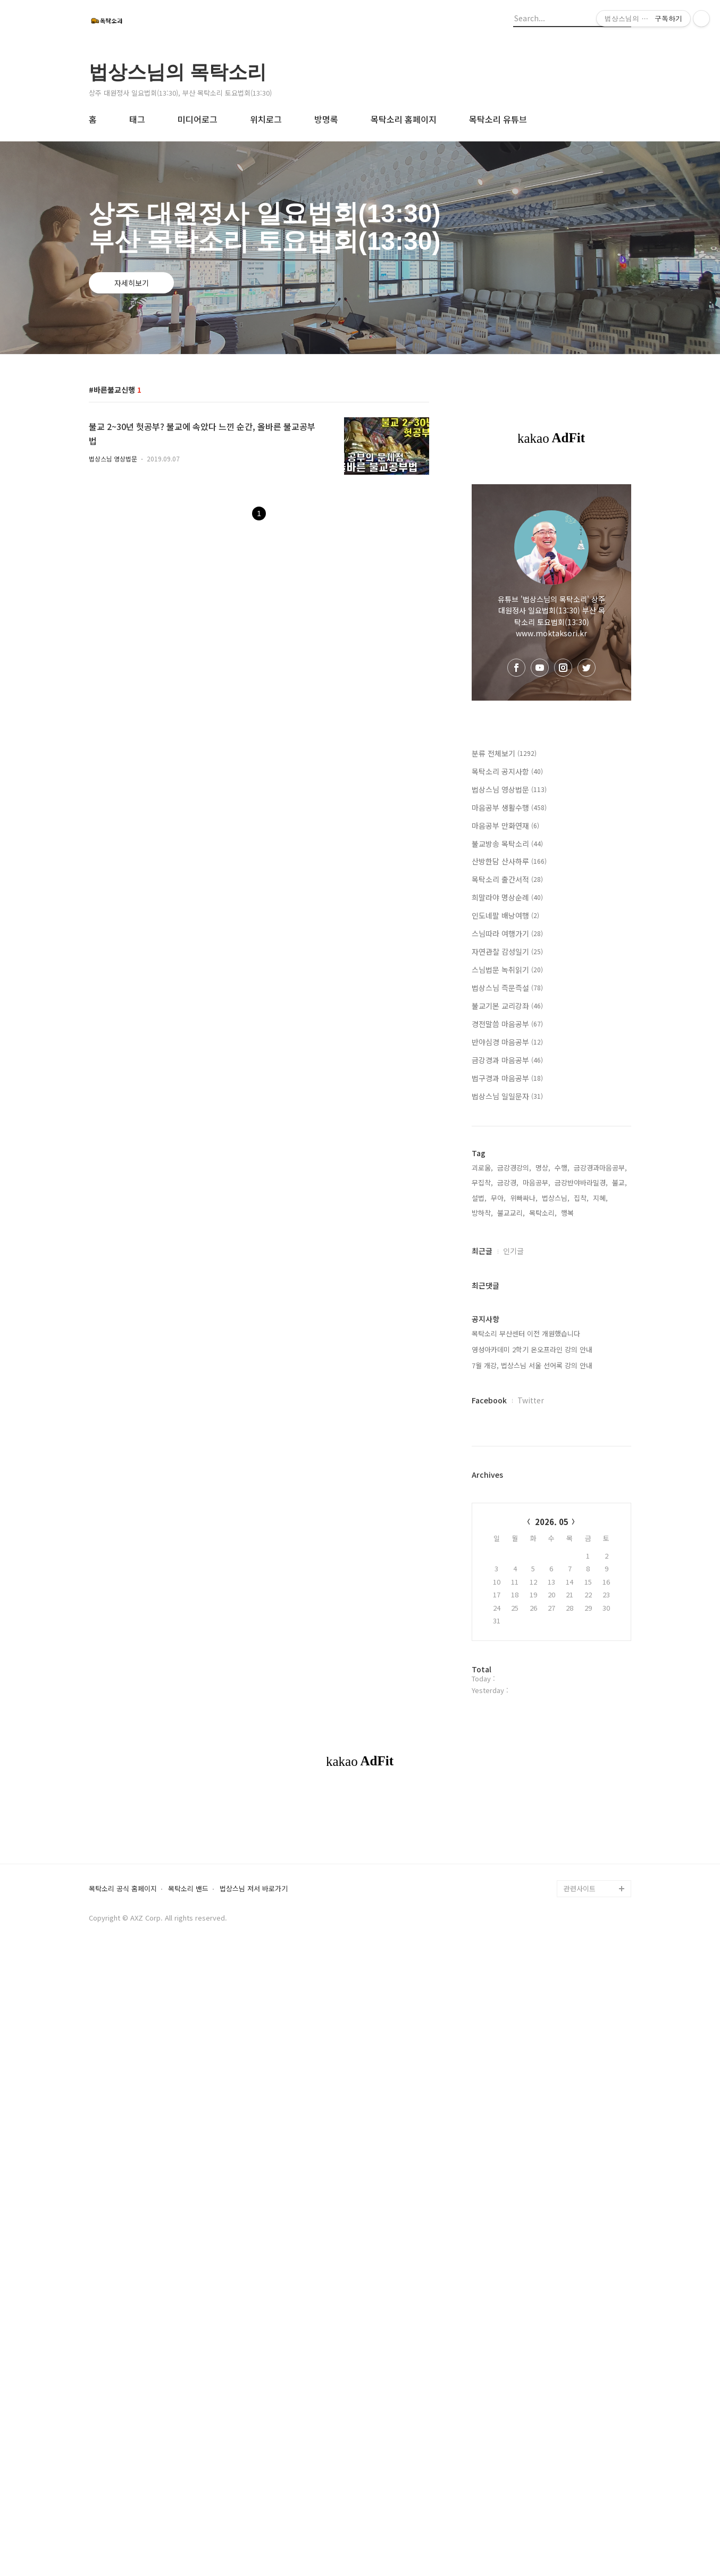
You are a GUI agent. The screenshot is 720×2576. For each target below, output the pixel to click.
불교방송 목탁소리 (507, 843)
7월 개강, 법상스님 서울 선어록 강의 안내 (532, 1365)
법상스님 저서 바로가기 (254, 2038)
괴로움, (482, 1168)
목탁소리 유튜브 (498, 119)
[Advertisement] (360, 1874)
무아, (498, 1198)
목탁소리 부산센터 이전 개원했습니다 (526, 1333)
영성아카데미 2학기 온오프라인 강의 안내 (532, 1349)
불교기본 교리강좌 (507, 1005)
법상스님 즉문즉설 (507, 987)
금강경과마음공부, (600, 1168)
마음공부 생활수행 (509, 807)
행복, (568, 1213)
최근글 (482, 1250)
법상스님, (556, 1198)
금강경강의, (514, 1168)
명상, (542, 1168)
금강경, (507, 1182)
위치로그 (266, 119)
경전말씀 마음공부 (507, 1023)
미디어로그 (197, 119)
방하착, (482, 1213)
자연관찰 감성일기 (507, 951)
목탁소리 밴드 (188, 2038)
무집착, (482, 1182)
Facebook (489, 1400)
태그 (137, 119)
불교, (619, 1182)
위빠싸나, (524, 1198)
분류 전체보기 (504, 753)
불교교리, (511, 1213)
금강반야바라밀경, (581, 1182)
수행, (562, 1168)
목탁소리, (543, 1213)
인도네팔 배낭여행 (505, 915)
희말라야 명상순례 (507, 897)
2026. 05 (551, 1521)
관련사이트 (580, 2037)
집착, (581, 1198)
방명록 (326, 119)
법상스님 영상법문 (113, 458)
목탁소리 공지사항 (507, 771)
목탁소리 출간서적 (507, 879)
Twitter (530, 1400)
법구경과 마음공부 (507, 1078)
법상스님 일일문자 (507, 1096)
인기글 (513, 1250)
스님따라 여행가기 (507, 933)
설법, (479, 1198)
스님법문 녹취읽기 (507, 969)
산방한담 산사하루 (509, 861)
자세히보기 (131, 282)
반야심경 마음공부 (507, 1042)
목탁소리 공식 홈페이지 (123, 2038)
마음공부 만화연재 (505, 825)
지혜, (600, 1198)
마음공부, (536, 1182)
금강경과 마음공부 (507, 1060)
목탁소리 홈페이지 (404, 119)
